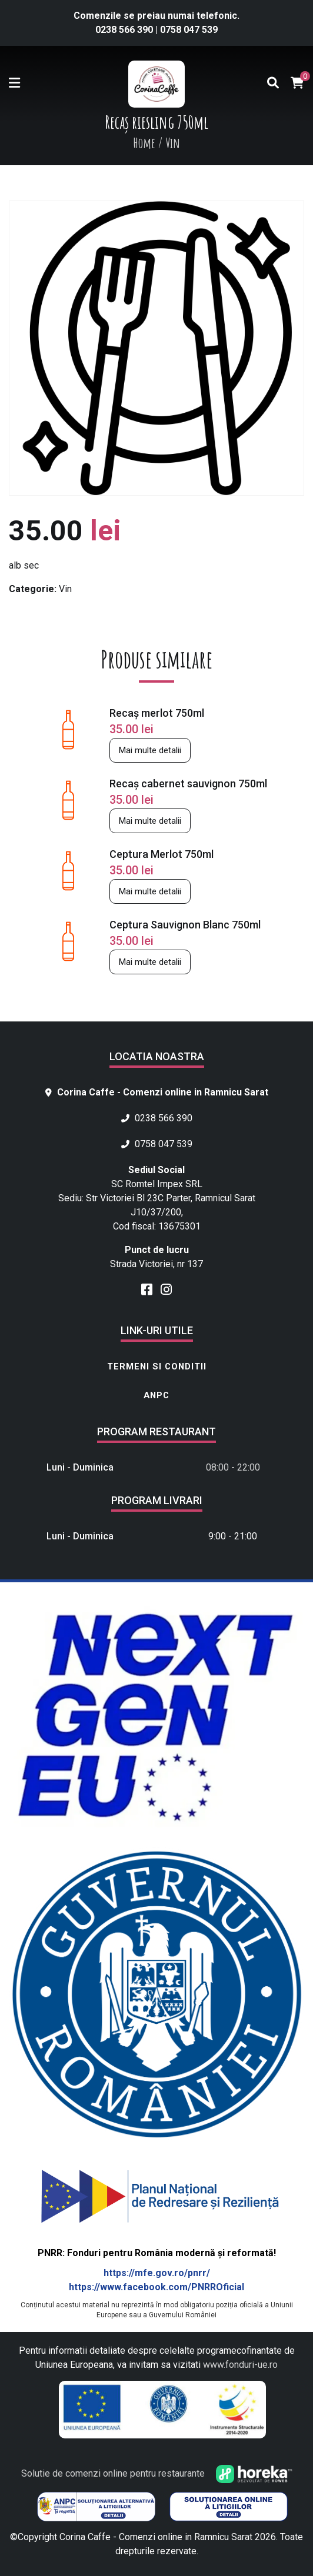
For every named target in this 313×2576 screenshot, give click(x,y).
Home (144, 143)
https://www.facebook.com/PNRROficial (156, 2287)
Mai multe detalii (150, 750)
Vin (65, 588)
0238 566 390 (125, 29)
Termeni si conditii (157, 1366)
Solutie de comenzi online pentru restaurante (156, 2473)
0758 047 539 (189, 29)
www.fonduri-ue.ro (240, 2364)
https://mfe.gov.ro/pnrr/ (157, 2272)
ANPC (156, 1395)
